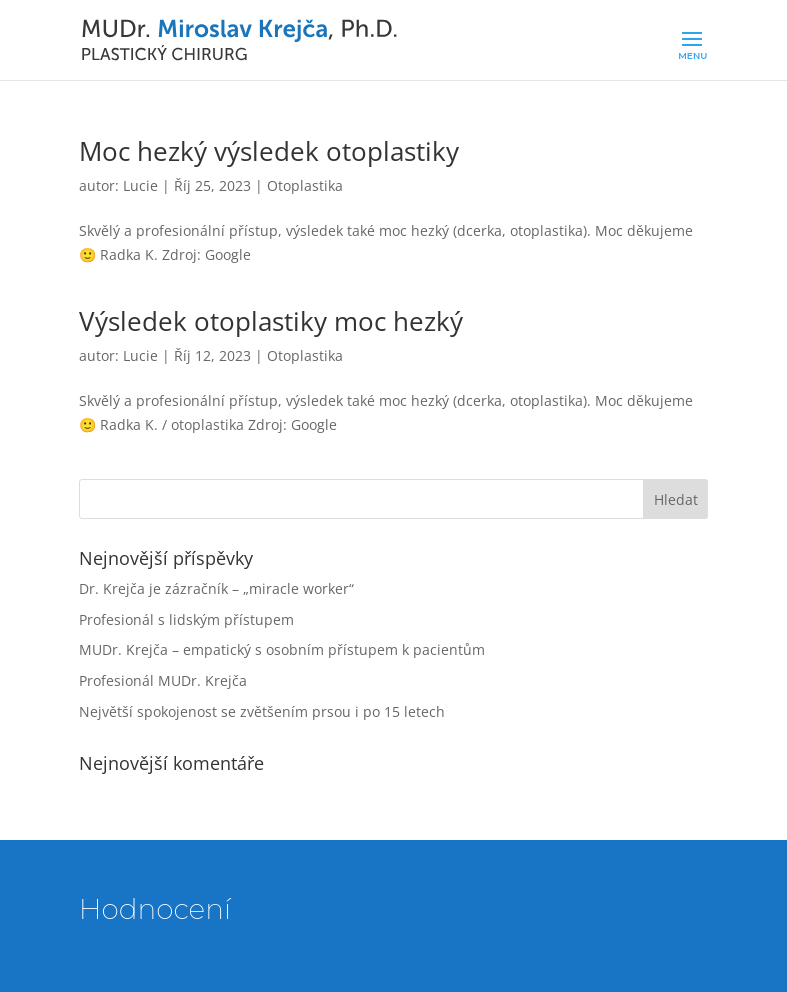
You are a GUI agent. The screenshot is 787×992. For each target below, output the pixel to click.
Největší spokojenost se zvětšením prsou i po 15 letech (262, 711)
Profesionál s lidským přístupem (186, 619)
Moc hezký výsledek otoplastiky (269, 151)
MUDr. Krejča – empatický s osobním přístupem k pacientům (282, 649)
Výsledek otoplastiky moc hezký (271, 321)
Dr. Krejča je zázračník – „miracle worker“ (216, 588)
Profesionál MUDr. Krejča (163, 680)
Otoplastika (305, 185)
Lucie (140, 185)
